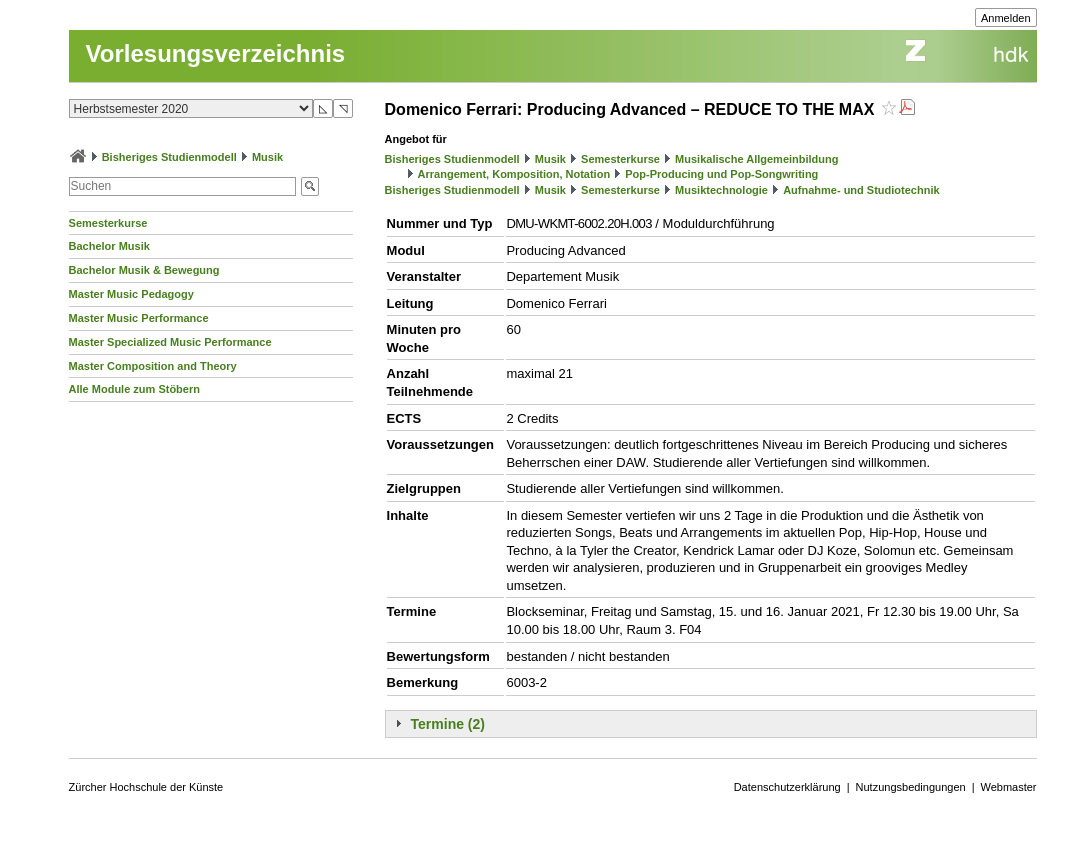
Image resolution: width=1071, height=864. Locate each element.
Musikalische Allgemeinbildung (756, 159)
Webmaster (1009, 787)
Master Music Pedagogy (131, 294)
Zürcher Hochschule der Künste (146, 787)
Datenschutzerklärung (787, 787)
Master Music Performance (139, 318)
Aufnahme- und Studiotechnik (861, 190)
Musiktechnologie (721, 190)
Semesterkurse (108, 223)
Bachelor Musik (109, 246)
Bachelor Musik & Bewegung (144, 270)
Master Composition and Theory (153, 366)
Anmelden (1006, 18)
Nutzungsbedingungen (911, 787)
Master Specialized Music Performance (170, 342)
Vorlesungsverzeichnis (216, 53)
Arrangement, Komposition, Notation (514, 174)
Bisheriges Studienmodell (169, 157)
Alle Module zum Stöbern (134, 389)
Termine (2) (448, 724)
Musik (267, 157)
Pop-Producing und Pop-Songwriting (721, 174)
